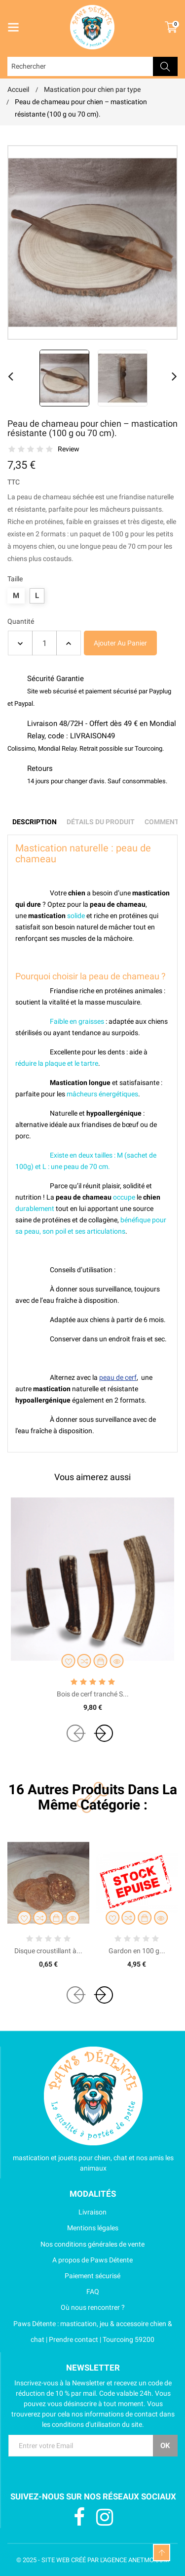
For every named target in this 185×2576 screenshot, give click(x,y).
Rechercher (165, 66)
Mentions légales (62, 2228)
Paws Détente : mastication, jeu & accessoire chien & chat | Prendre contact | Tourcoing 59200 (89, 2331)
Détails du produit (101, 822)
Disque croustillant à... (48, 1951)
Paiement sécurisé (63, 2276)
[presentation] (75, 1733)
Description (34, 822)
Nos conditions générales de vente (76, 2244)
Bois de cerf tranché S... (93, 1694)
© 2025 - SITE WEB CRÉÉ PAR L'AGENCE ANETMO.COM (92, 2560)
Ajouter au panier (120, 643)
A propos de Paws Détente (70, 2260)
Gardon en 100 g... (137, 1951)
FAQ (53, 2291)
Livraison (57, 2212)
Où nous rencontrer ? (66, 2307)
